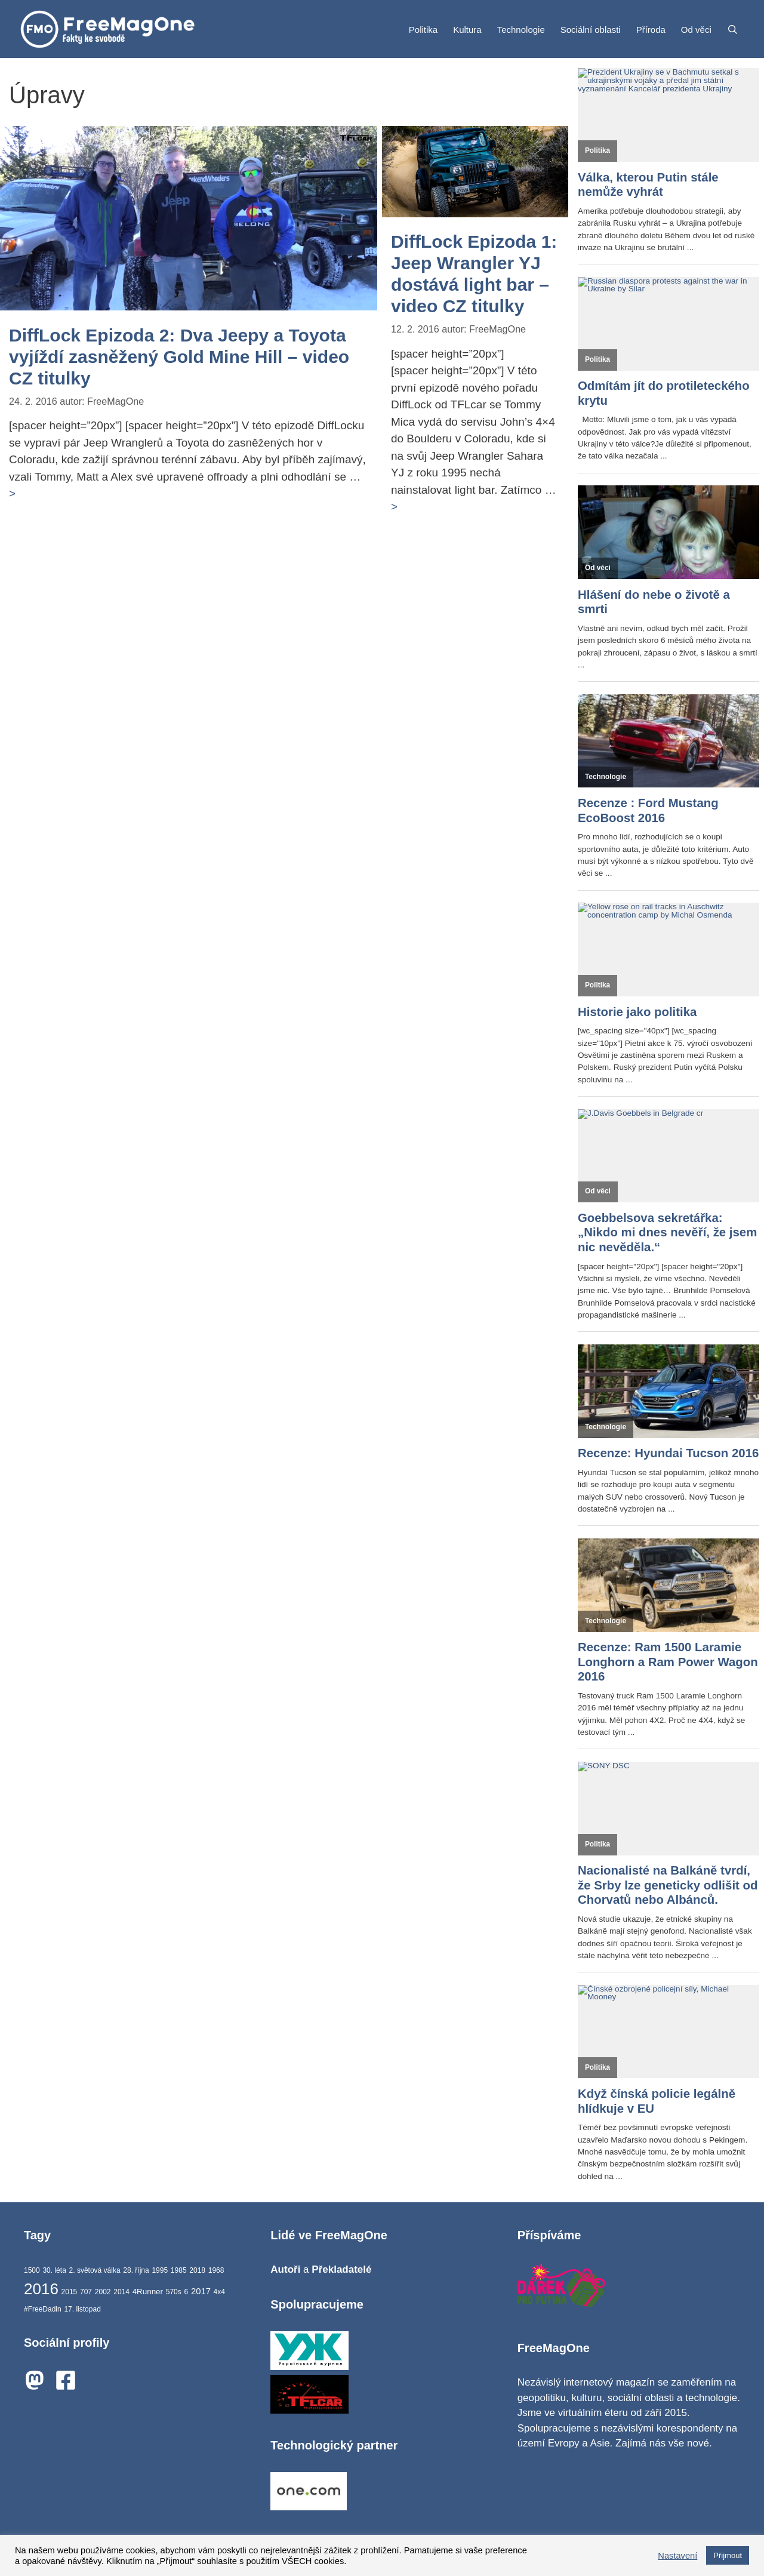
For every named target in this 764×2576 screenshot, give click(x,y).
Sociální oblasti (590, 29)
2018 (197, 2270)
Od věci (696, 29)
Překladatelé (341, 2269)
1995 (160, 2270)
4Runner (148, 2291)
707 (86, 2292)
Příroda (651, 29)
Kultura (467, 29)
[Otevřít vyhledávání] (732, 30)
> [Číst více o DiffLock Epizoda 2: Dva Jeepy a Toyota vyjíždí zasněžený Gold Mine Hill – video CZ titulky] (12, 493)
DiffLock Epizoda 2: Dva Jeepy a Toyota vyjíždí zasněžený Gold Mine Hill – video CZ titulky (179, 356)
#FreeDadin (42, 2309)
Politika (423, 29)
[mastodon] (38, 2380)
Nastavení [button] (677, 2555)
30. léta (54, 2270)
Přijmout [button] (727, 2555)
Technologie (521, 29)
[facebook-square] (69, 2380)
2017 (201, 2291)
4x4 (219, 2292)
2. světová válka (95, 2270)
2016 (41, 2289)
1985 (179, 2270)
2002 (103, 2292)
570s (173, 2292)
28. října (136, 2270)
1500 (32, 2270)
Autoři (286, 2269)
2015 (69, 2292)
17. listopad (82, 2309)
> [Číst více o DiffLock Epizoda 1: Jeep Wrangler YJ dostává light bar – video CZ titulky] (394, 506)
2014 (121, 2292)
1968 (216, 2270)
